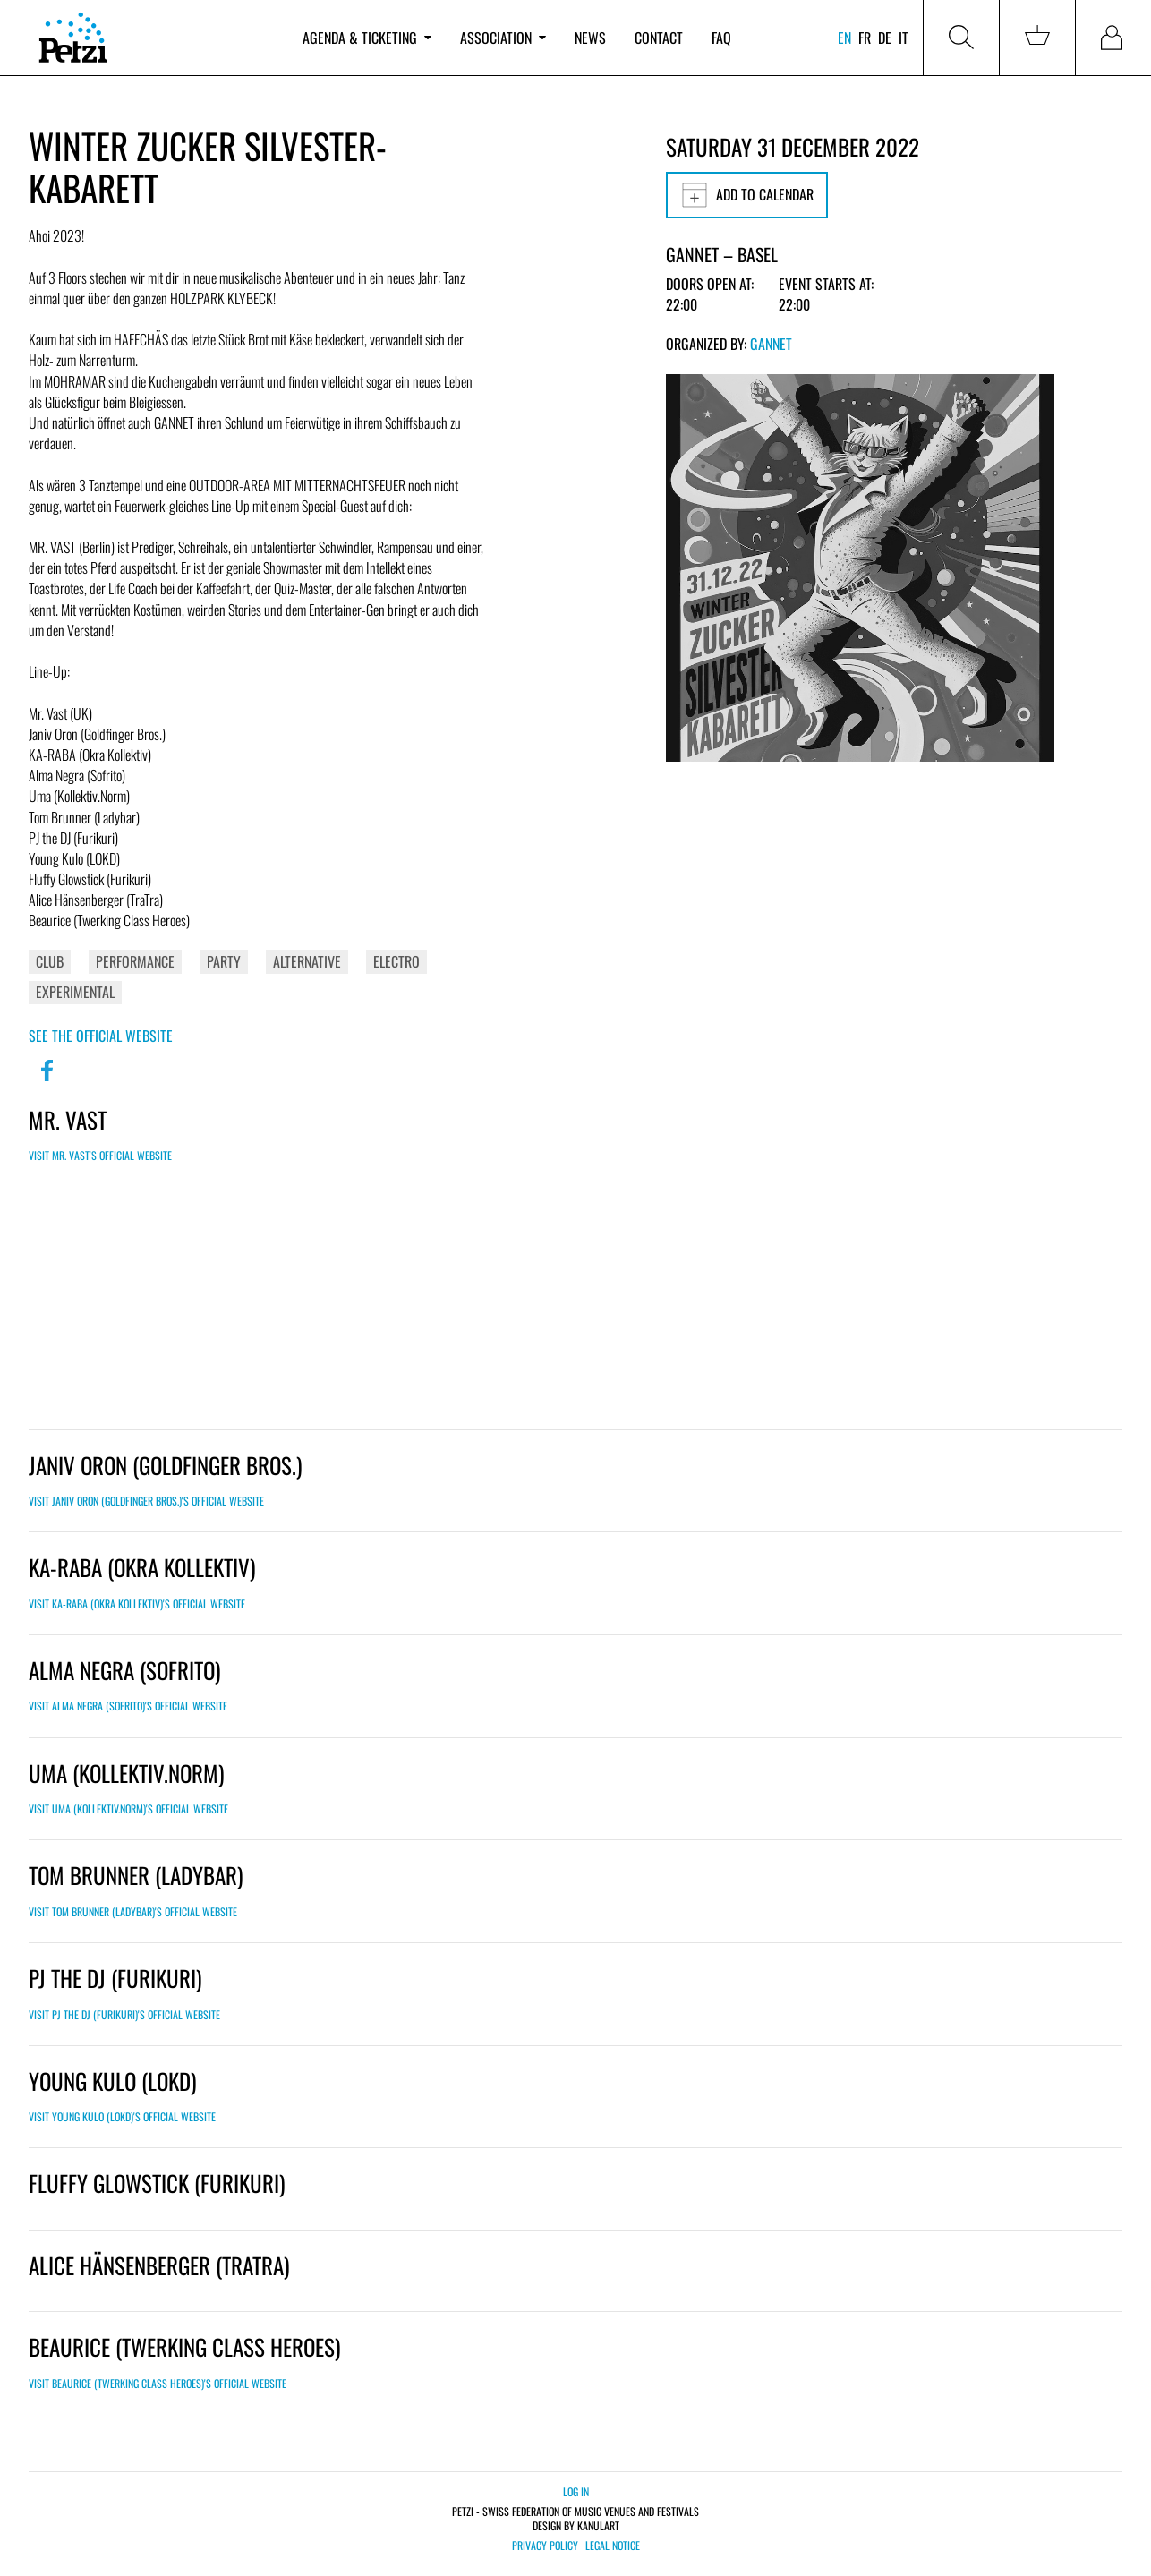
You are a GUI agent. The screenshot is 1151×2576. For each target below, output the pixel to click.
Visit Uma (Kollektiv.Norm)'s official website (128, 1808)
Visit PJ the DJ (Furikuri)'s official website (124, 2014)
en (844, 37)
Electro (396, 961)
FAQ (721, 37)
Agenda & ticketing (367, 37)
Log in (576, 2491)
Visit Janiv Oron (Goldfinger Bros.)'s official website (146, 1500)
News (590, 37)
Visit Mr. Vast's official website (100, 1155)
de (884, 37)
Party (224, 961)
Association (503, 37)
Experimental (75, 991)
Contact (659, 37)
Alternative (307, 961)
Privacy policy (545, 2545)
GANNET (771, 343)
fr (864, 37)
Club (50, 961)
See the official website (101, 1035)
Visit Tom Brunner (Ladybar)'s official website (133, 1911)
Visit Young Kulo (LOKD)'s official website (122, 2116)
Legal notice (612, 2545)
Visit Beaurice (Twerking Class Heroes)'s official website (157, 2383)
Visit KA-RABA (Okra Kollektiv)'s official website (137, 1603)
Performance (135, 961)
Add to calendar (747, 195)
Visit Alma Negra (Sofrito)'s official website (128, 1705)
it (903, 37)
